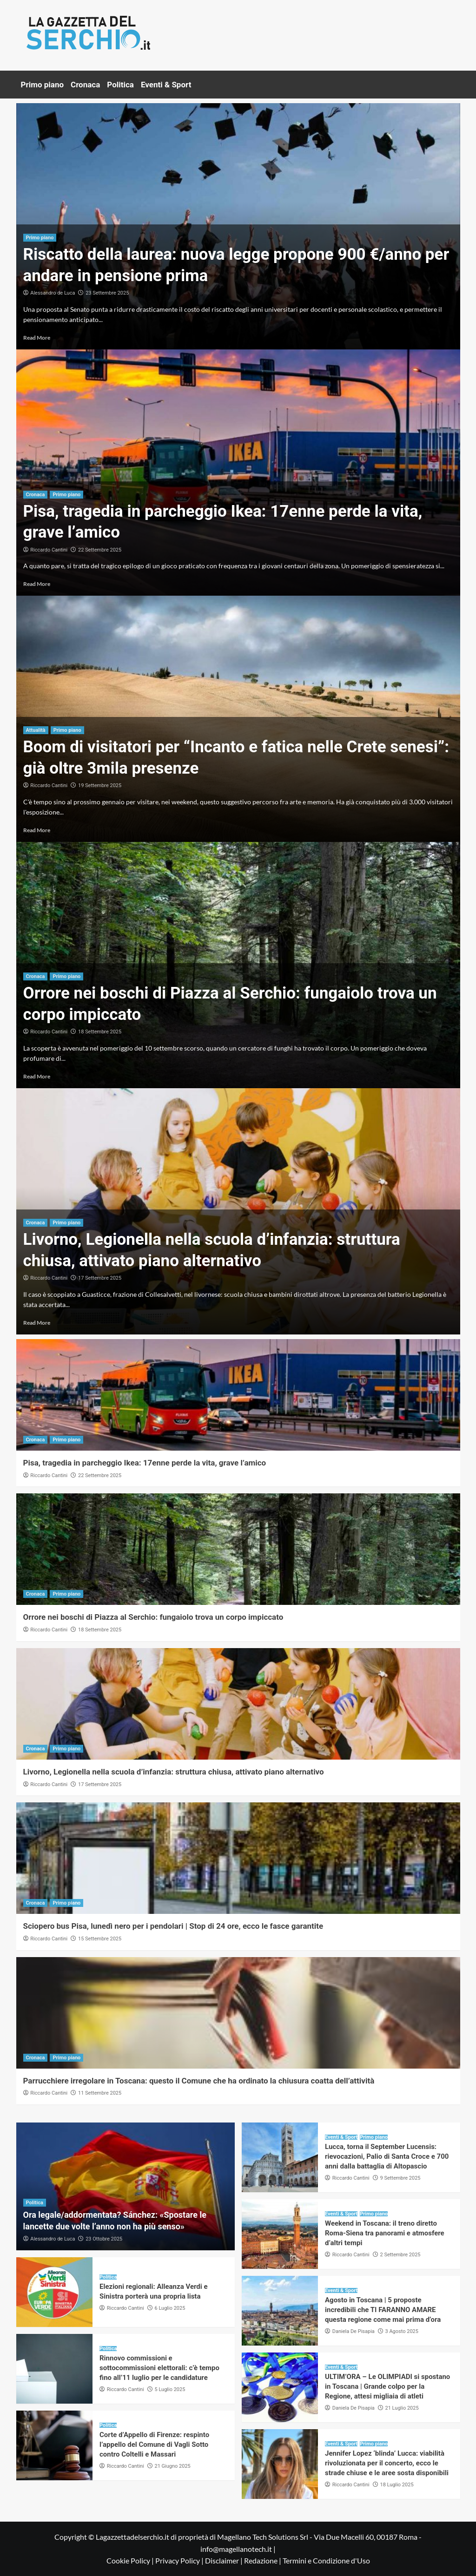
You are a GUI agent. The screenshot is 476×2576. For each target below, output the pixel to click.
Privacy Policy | (180, 2560)
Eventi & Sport (166, 84)
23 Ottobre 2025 (104, 2239)
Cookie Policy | (130, 2560)
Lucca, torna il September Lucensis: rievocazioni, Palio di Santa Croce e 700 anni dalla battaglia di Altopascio (387, 2156)
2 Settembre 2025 (400, 2255)
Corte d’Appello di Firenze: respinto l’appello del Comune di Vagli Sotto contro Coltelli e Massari (154, 2444)
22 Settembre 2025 (99, 550)
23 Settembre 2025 (107, 293)
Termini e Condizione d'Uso (326, 2560)
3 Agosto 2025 (401, 2331)
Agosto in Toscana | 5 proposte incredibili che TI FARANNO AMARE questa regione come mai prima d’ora (383, 2310)
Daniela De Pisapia (353, 2331)
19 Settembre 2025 (99, 785)
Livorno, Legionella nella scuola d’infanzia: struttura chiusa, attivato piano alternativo (173, 1771)
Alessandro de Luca (52, 293)
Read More (36, 337)
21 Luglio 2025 (402, 2408)
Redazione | (263, 2560)
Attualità (36, 730)
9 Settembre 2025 (400, 2178)
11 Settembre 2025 (99, 2093)
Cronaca (85, 84)
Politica (120, 84)
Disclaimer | (224, 2560)
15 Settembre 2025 (99, 1939)
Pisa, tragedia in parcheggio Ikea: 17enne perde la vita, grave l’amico (144, 1462)
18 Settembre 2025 (99, 1032)
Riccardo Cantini (48, 550)
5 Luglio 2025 (170, 2389)
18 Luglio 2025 (397, 2485)
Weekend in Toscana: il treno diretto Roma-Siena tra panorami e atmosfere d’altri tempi (384, 2233)
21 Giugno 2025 (173, 2466)
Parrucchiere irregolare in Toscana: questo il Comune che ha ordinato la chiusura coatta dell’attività (199, 2080)
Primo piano (42, 84)
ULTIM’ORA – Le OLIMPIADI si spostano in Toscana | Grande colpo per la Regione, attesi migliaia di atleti (387, 2386)
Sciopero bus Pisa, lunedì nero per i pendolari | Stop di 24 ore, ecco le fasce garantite (173, 1926)
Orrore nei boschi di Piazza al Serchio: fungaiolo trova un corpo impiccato (153, 1617)
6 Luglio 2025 (170, 2308)
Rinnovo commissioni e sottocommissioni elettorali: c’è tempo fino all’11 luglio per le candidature (159, 2368)
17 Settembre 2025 (99, 1278)
